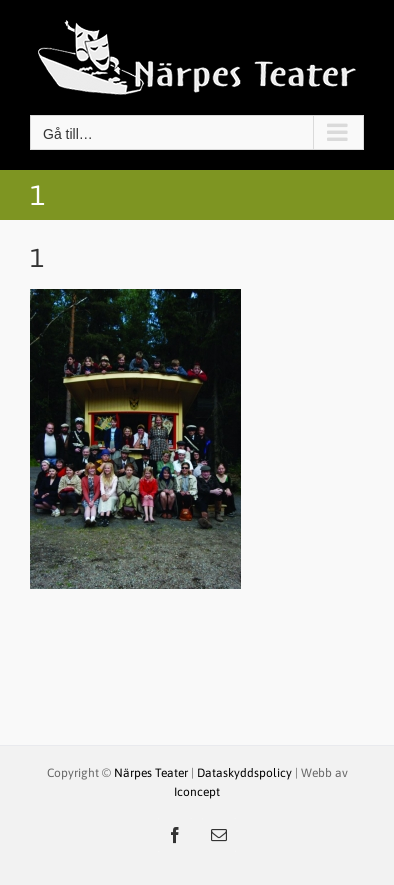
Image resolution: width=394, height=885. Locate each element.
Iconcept (197, 792)
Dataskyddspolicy (244, 773)
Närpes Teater (152, 773)
